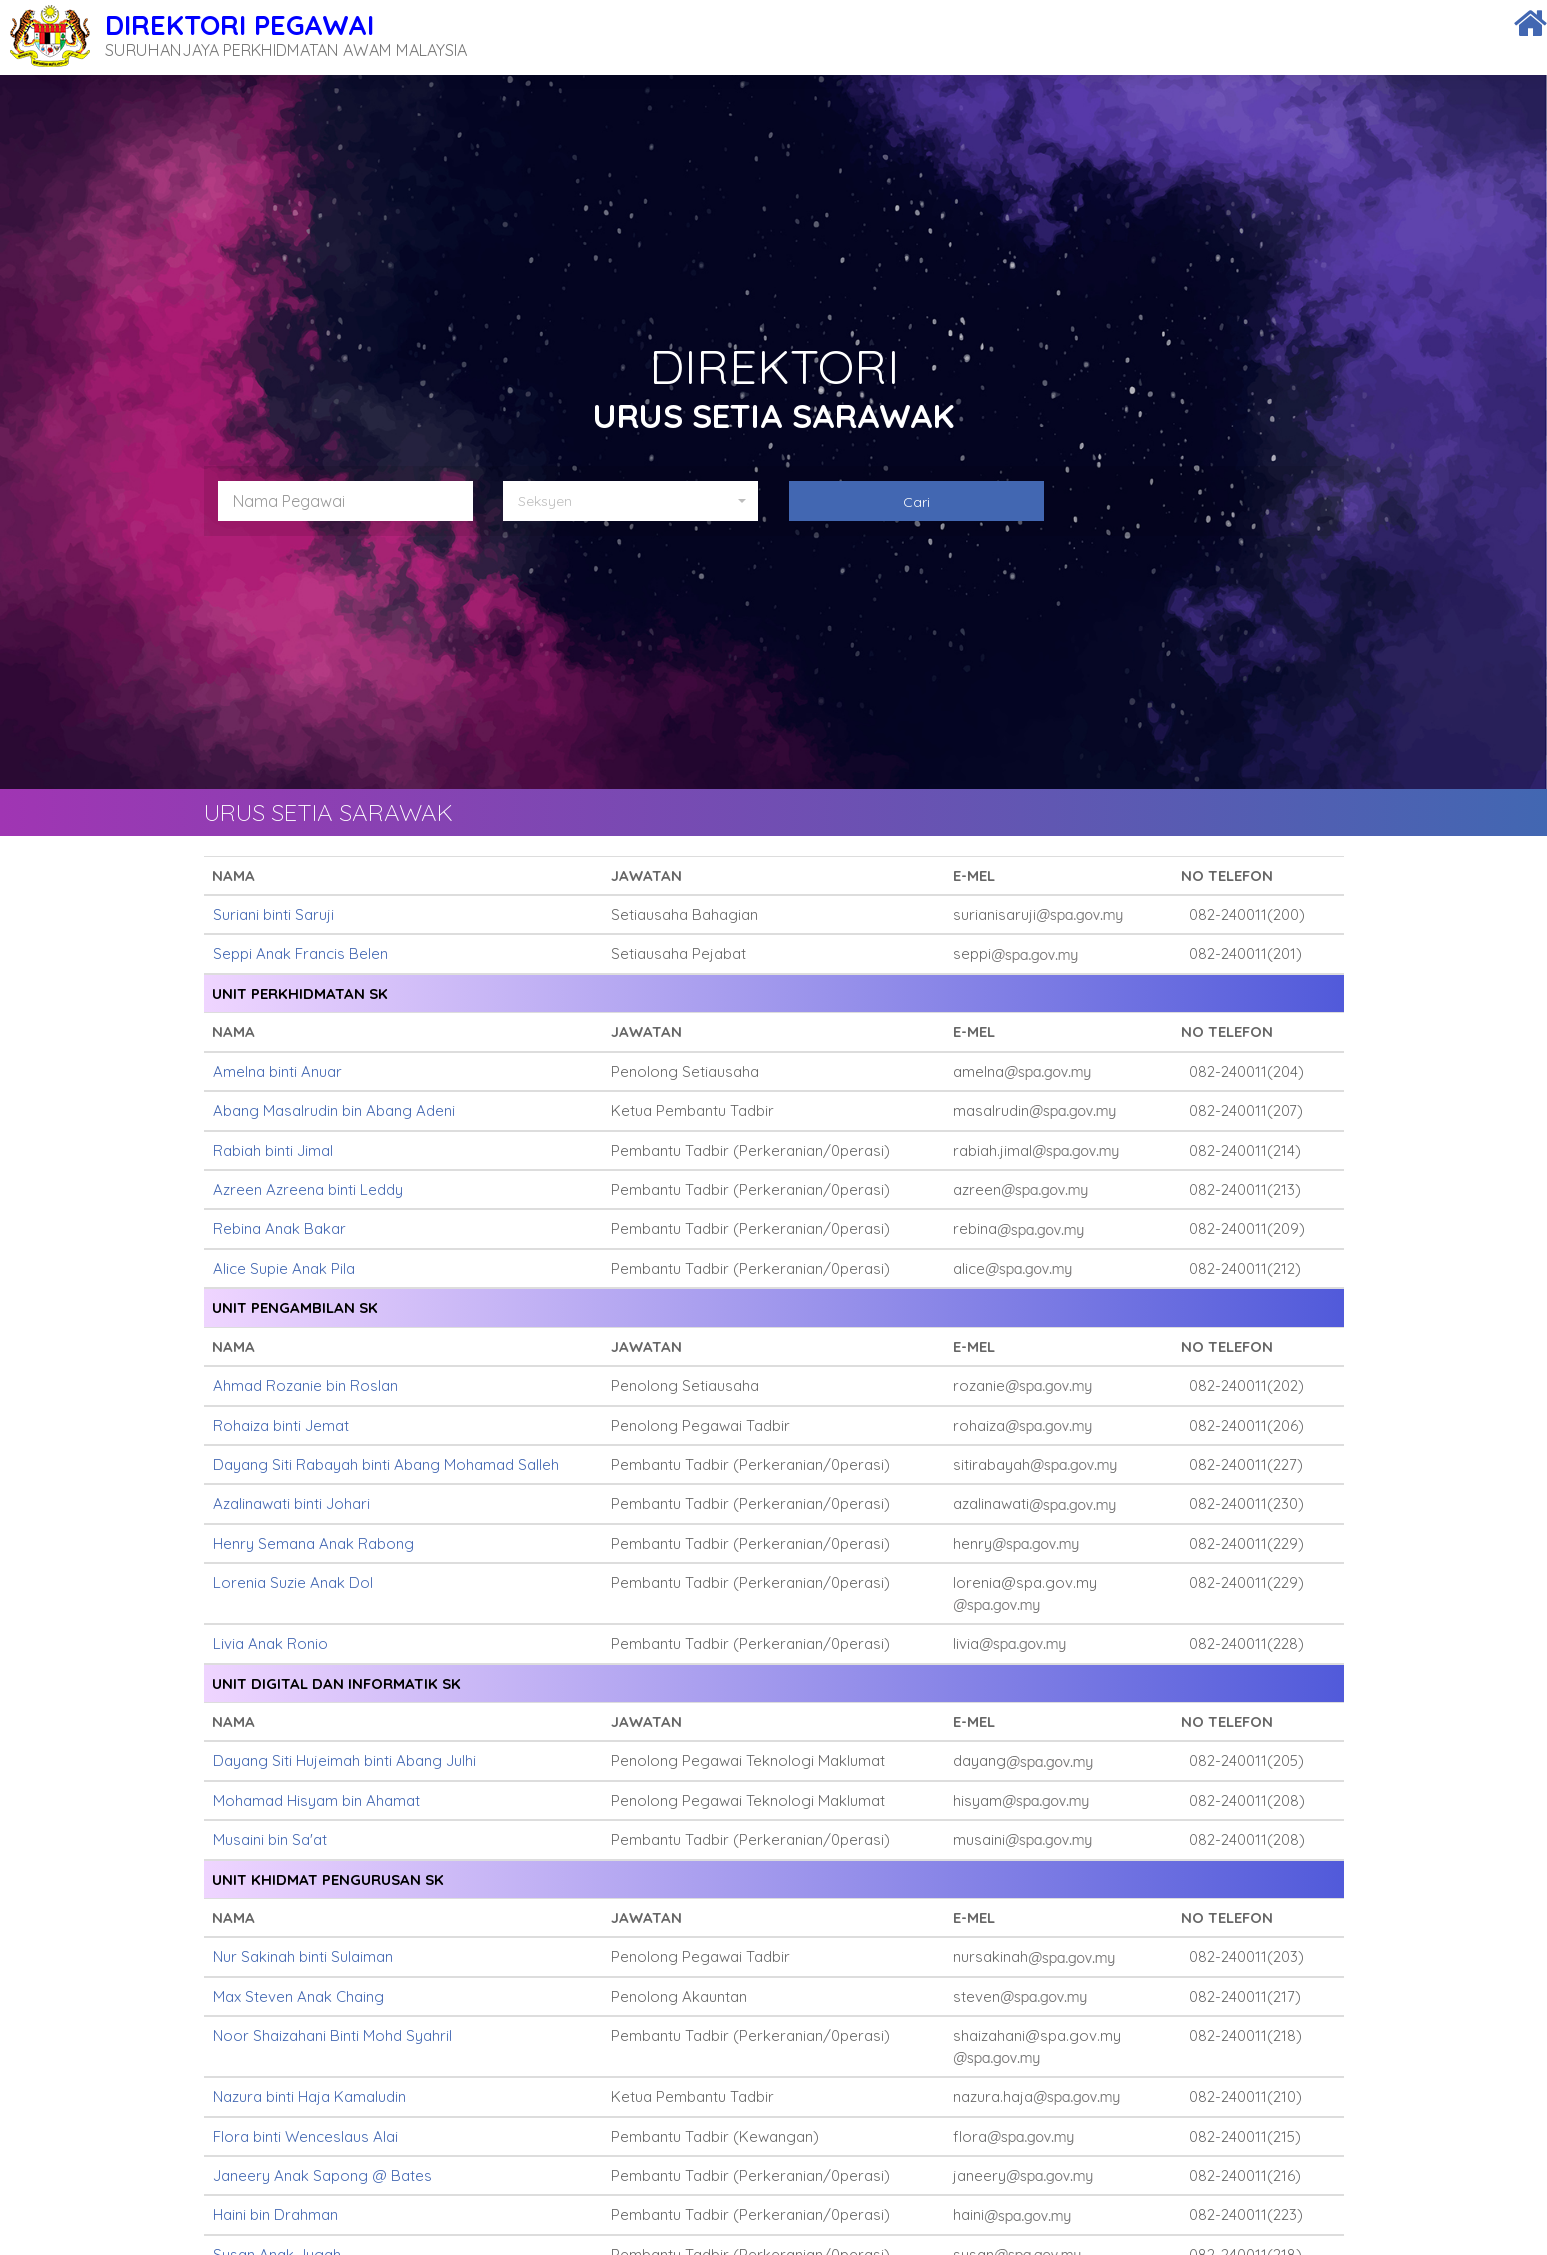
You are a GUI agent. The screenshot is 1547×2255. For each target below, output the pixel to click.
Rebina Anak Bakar (279, 1228)
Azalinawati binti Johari (291, 1503)
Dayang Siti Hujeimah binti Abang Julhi (344, 1760)
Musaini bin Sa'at (270, 1839)
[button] (638, 501)
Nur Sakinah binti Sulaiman (303, 1956)
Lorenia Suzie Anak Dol (293, 1582)
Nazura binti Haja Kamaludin (309, 2096)
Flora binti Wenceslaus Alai (305, 2136)
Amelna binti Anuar (277, 1071)
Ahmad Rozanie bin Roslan (305, 1385)
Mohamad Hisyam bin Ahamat (316, 1800)
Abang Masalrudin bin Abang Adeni (334, 1110)
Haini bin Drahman (275, 2214)
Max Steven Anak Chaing (298, 1996)
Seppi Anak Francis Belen (300, 953)
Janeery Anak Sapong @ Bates (322, 2175)
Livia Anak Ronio (270, 1643)
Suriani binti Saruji (273, 914)
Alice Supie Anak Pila (284, 1268)
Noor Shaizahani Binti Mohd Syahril (332, 2035)
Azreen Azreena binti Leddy (308, 1189)
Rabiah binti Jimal (273, 1150)
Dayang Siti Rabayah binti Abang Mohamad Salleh (386, 1464)
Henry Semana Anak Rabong (313, 1543)
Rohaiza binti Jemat (281, 1425)
